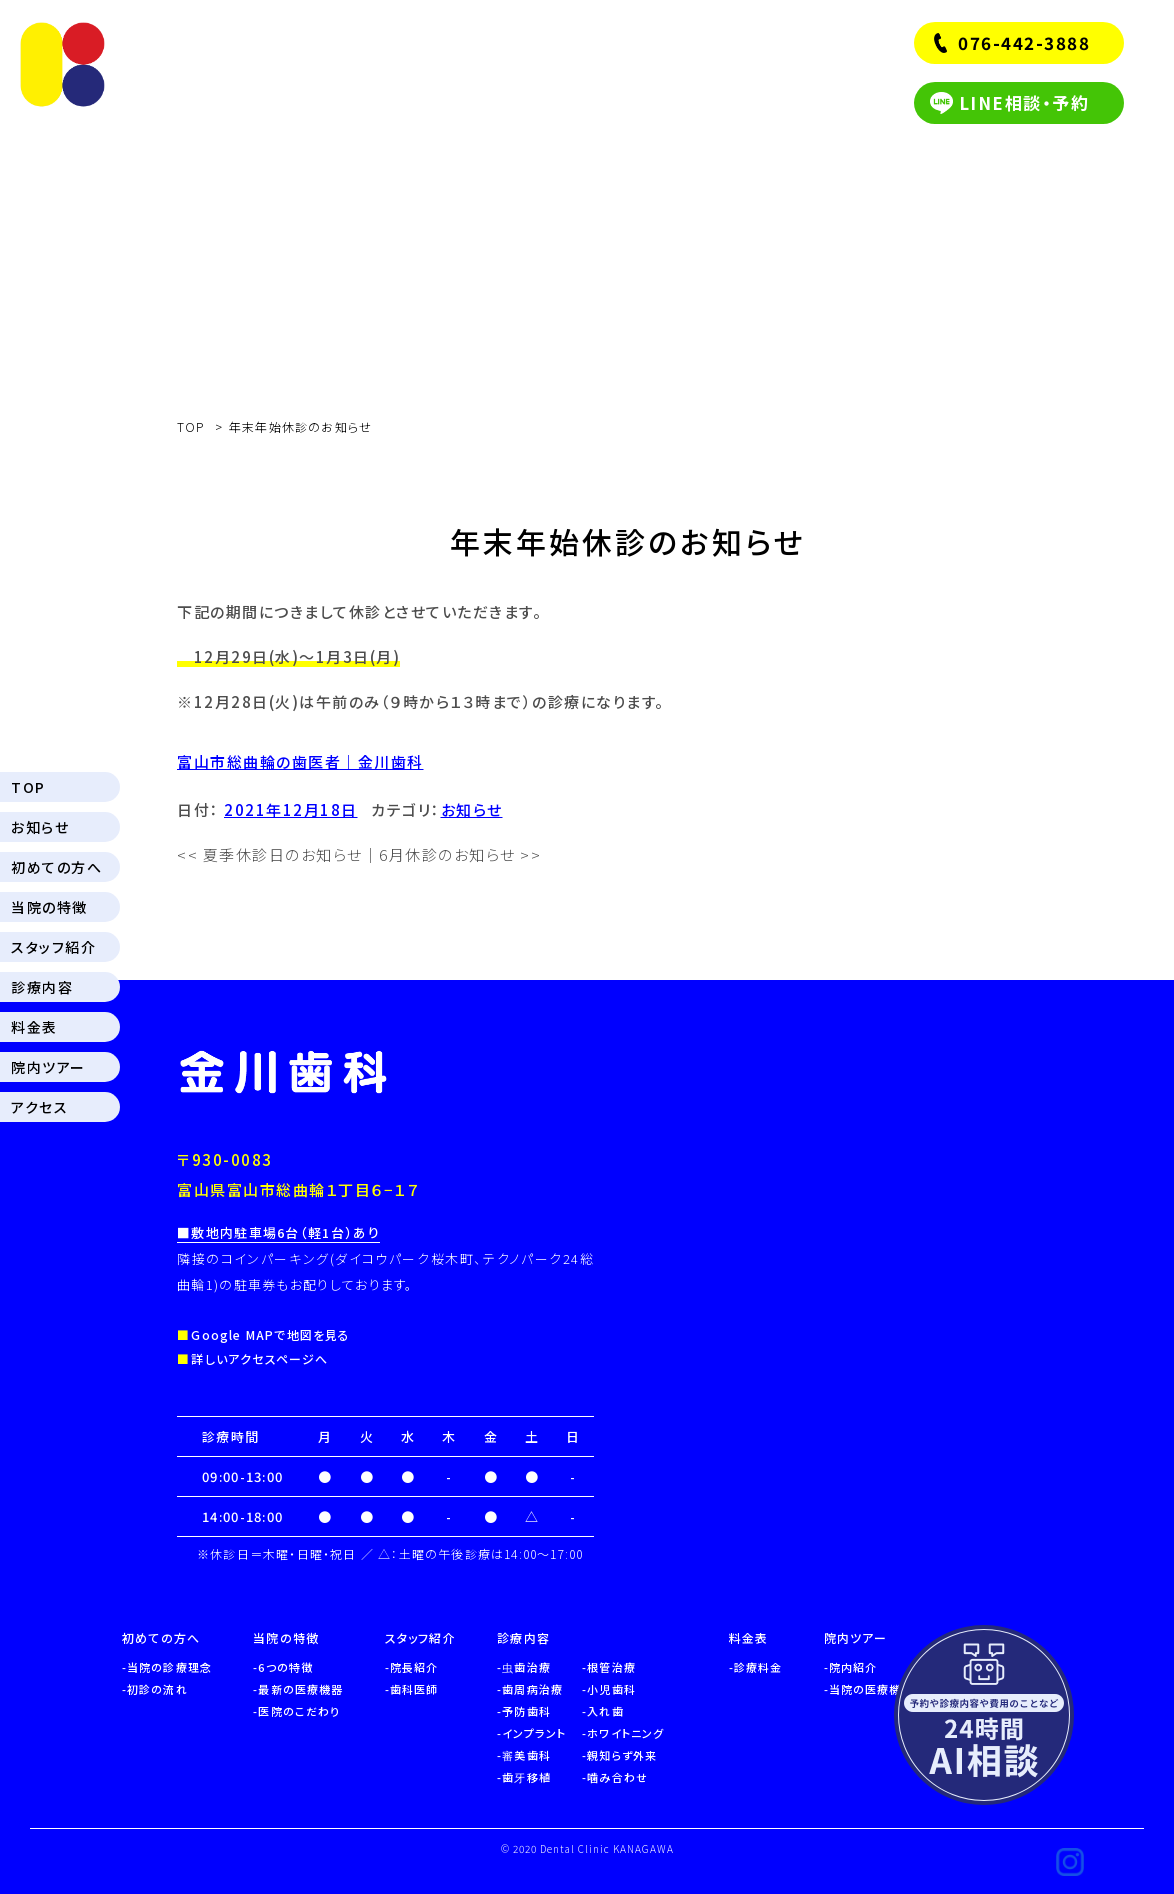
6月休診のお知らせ (460, 854)
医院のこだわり (299, 1711)
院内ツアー (48, 1067)
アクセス (39, 1107)
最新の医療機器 (300, 1689)
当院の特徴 (49, 907)
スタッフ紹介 (53, 947)
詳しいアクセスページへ (259, 1358)
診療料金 (758, 1667)
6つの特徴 (285, 1667)
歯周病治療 (532, 1689)
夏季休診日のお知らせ (270, 854)
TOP (28, 787)
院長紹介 (414, 1667)
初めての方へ (56, 867)
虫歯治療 (526, 1667)
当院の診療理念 (169, 1667)
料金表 (34, 1027)
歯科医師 (414, 1689)
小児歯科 (611, 1689)
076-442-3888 (1024, 42)
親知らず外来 (622, 1755)
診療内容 (42, 987)
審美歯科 (526, 1755)
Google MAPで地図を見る (270, 1334)
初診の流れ (157, 1689)
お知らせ (40, 827)
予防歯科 (526, 1711)
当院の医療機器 (871, 1689)
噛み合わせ (617, 1777)
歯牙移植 (526, 1777)
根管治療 (611, 1667)
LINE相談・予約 (1024, 102)
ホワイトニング (625, 1733)
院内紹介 (853, 1667)
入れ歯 (605, 1711)
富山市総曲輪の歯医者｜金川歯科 (300, 761)
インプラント (534, 1733)
